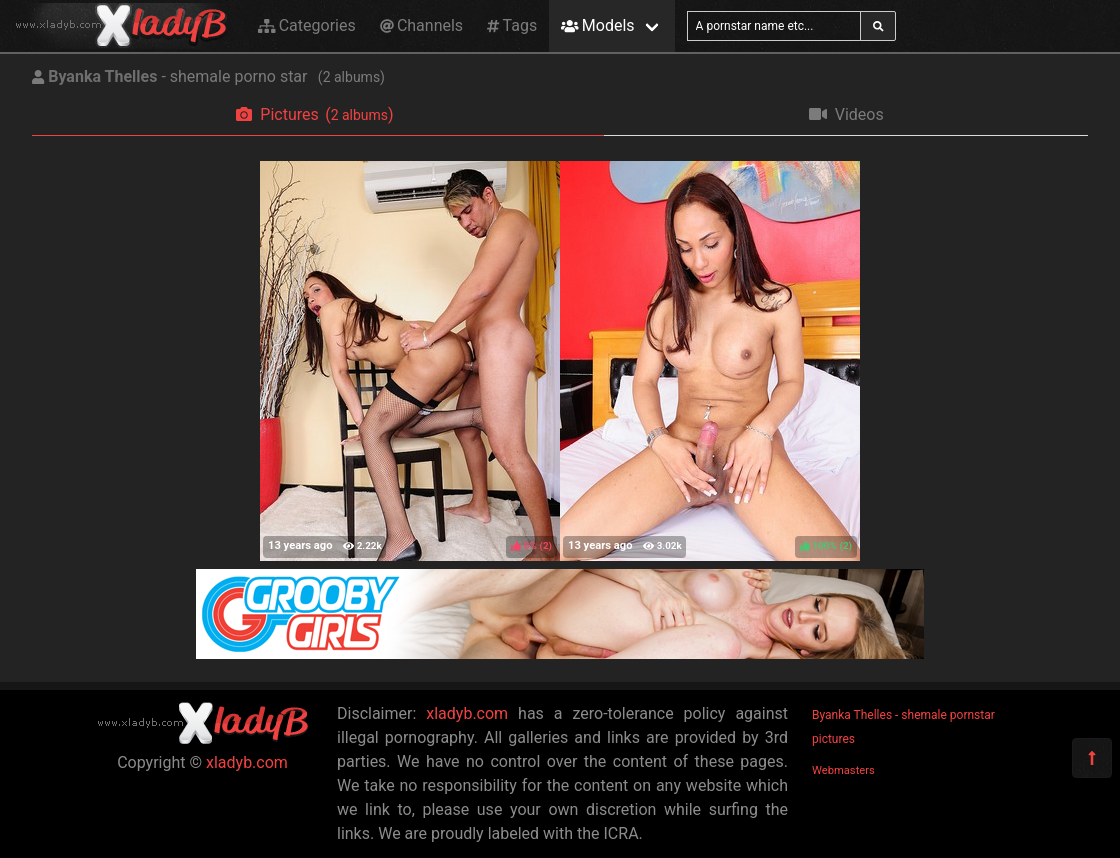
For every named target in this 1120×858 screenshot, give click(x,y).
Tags (512, 25)
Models (597, 25)
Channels (421, 25)
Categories (307, 25)
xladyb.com (247, 762)
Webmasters (843, 770)
